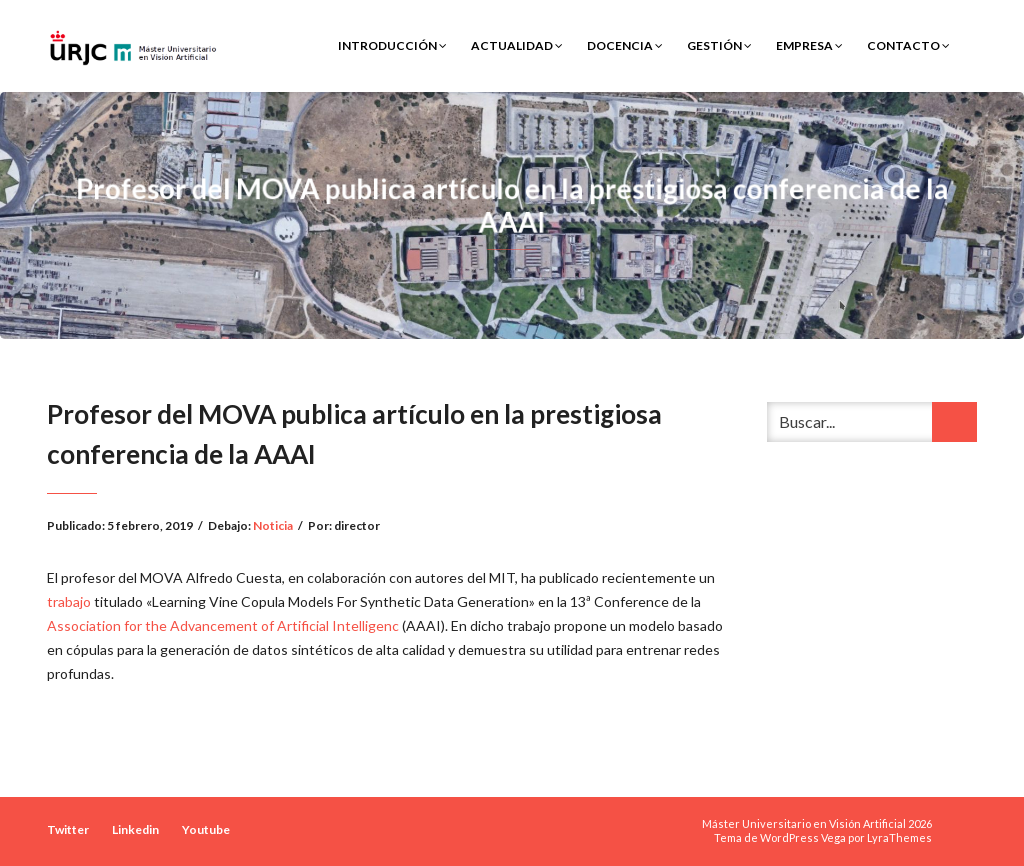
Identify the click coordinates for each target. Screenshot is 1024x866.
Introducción (392, 45)
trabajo (69, 601)
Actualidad (517, 45)
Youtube (206, 829)
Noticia (273, 525)
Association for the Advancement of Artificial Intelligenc (224, 625)
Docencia (625, 45)
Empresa (809, 45)
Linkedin (135, 829)
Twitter (68, 829)
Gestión (719, 45)
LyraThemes (899, 837)
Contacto (908, 45)
